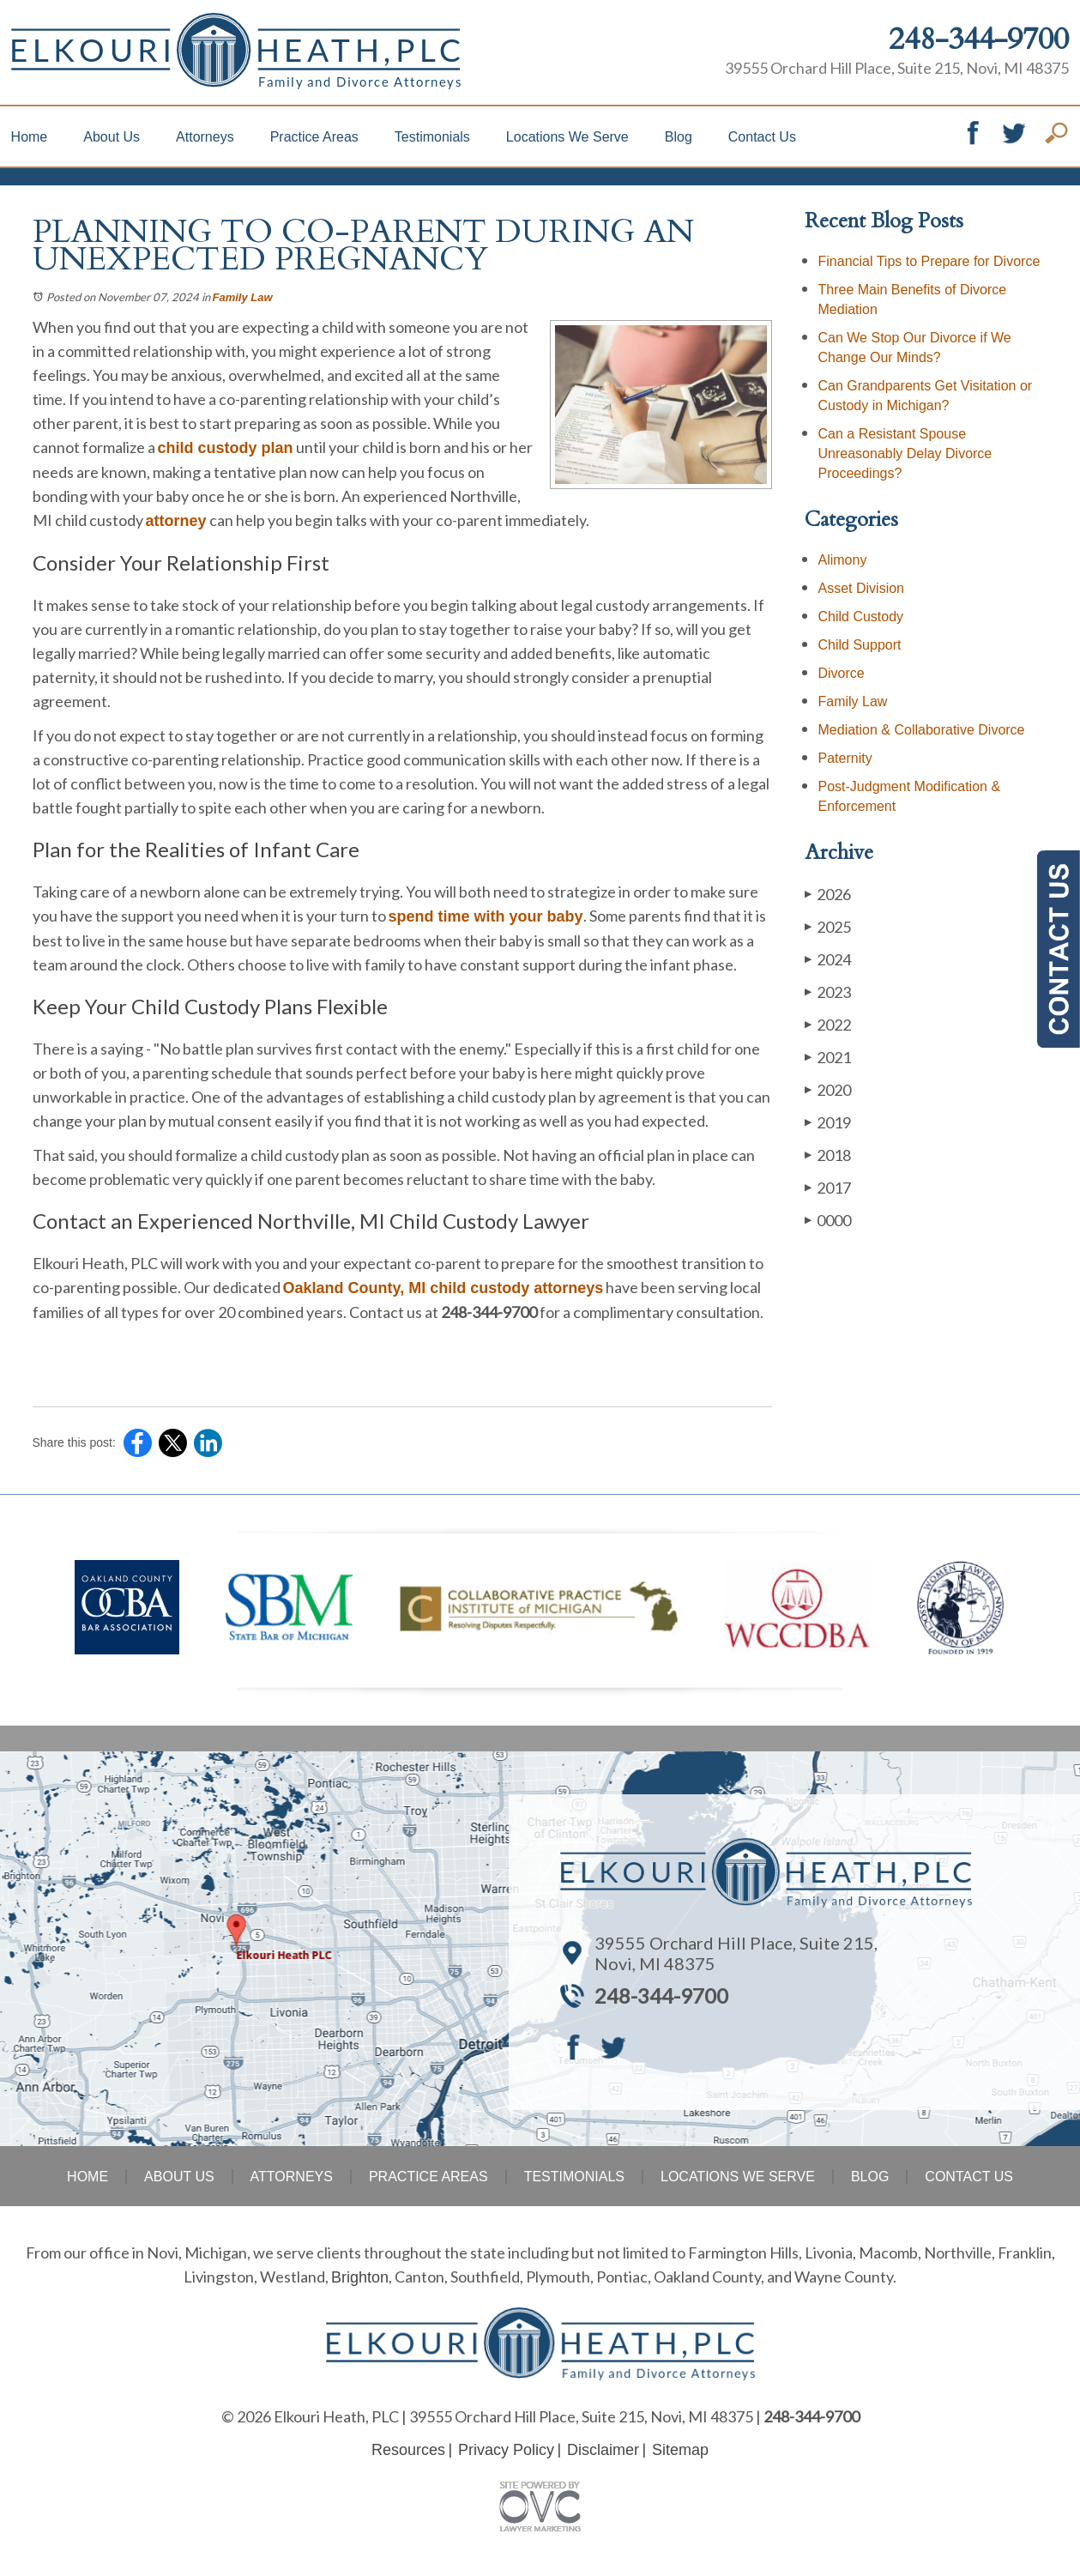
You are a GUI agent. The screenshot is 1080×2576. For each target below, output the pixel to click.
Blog (678, 137)
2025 (828, 926)
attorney (176, 520)
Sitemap (680, 2449)
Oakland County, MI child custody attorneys (443, 1288)
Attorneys (205, 137)
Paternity (845, 758)
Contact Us (762, 137)
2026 (828, 893)
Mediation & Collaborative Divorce (921, 730)
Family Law (243, 297)
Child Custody (861, 616)
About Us (111, 137)
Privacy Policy (506, 2449)
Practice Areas (314, 137)
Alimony (842, 560)
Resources (408, 2449)
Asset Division (861, 588)
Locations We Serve (567, 137)
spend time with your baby (486, 916)
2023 (828, 991)
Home (29, 137)
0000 (828, 1219)
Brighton (360, 2277)
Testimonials (432, 137)
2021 (828, 1056)
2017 (828, 1187)
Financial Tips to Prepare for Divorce (929, 261)
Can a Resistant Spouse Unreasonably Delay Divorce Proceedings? (905, 453)
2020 (828, 1089)
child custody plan (225, 448)
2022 (828, 1024)
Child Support (860, 645)
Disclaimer (603, 2449)
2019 (828, 1122)
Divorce (841, 673)
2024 (828, 959)
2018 (828, 1154)
